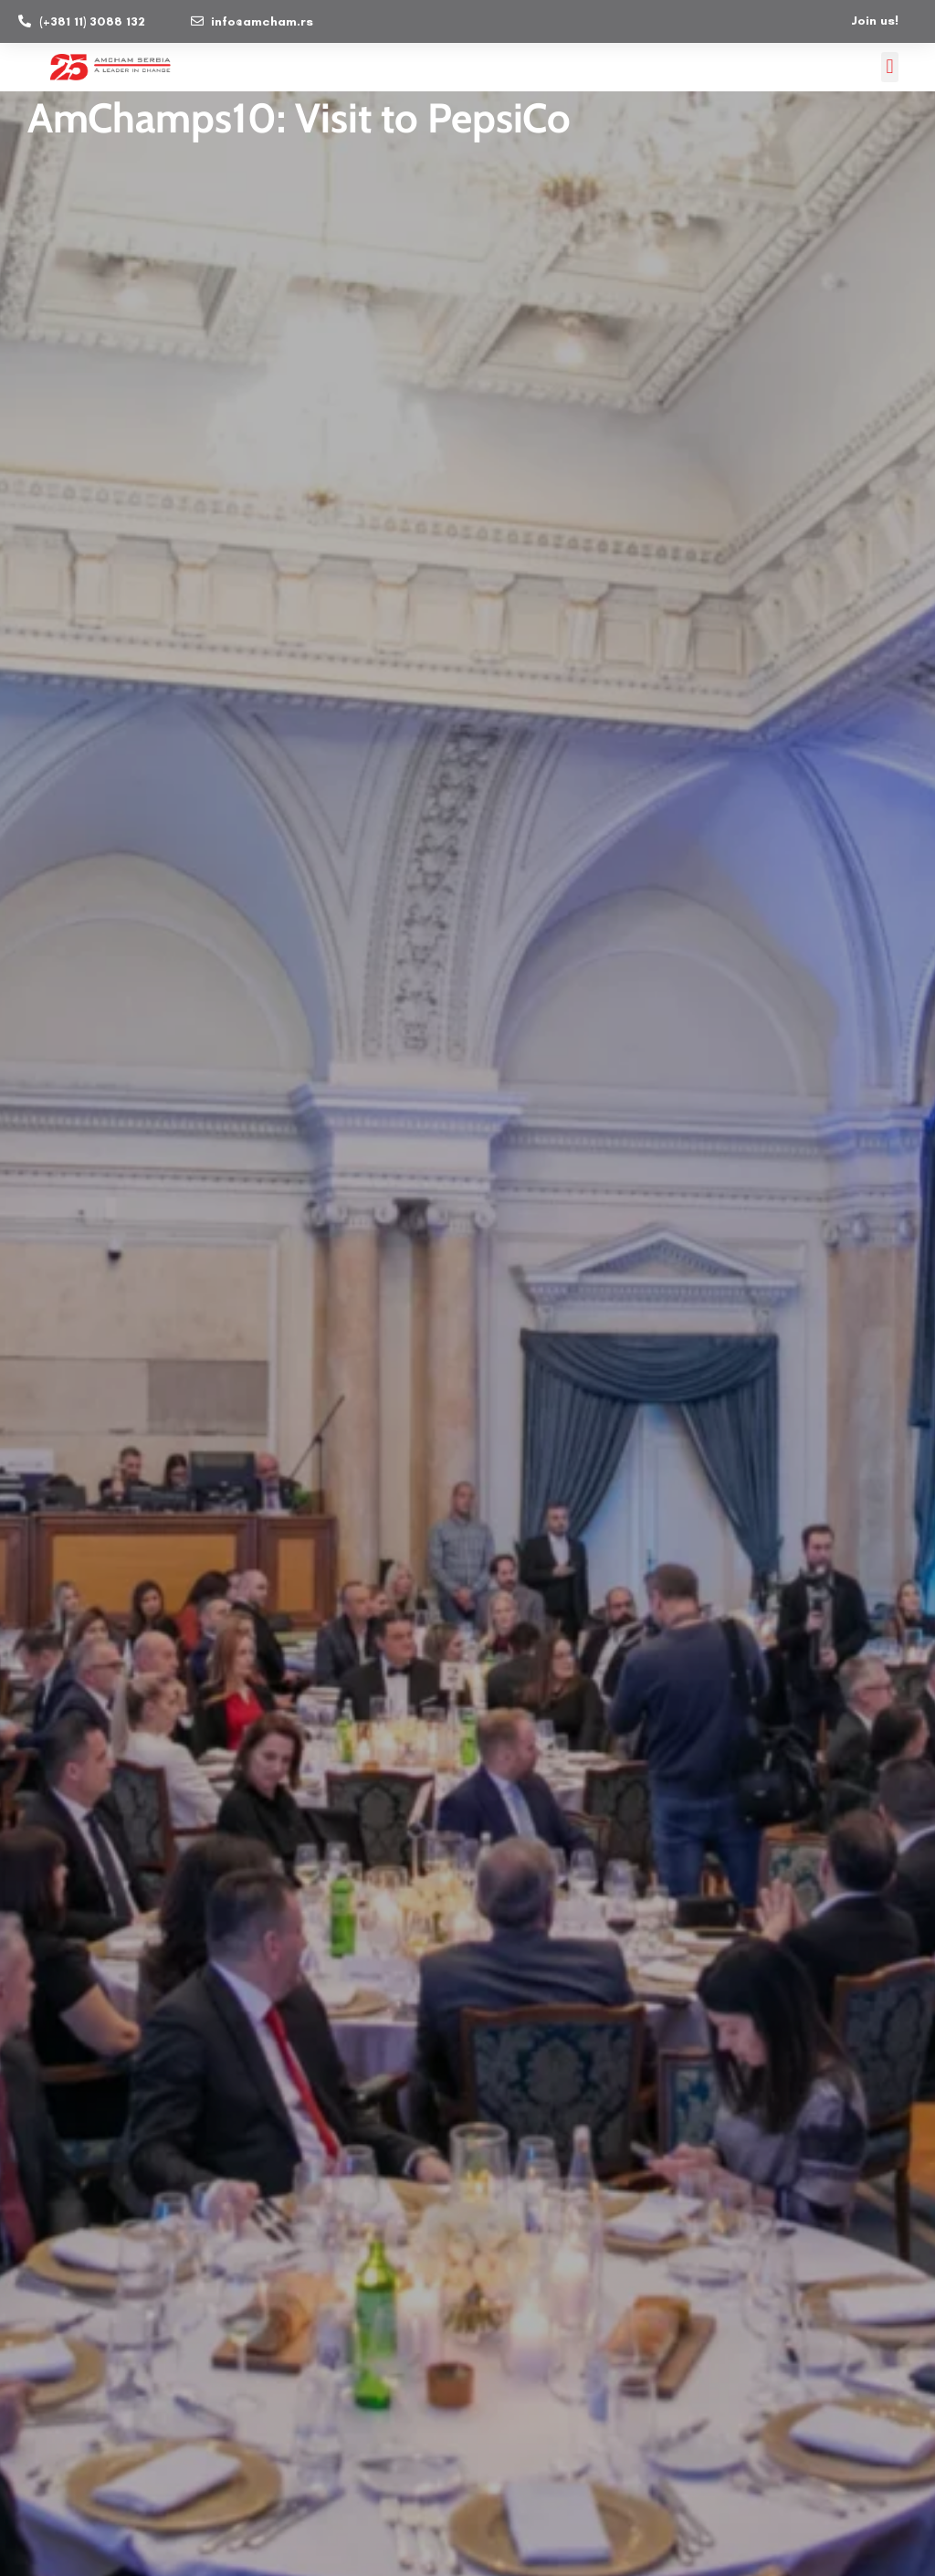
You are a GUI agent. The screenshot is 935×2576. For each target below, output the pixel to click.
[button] (889, 66)
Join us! (874, 19)
